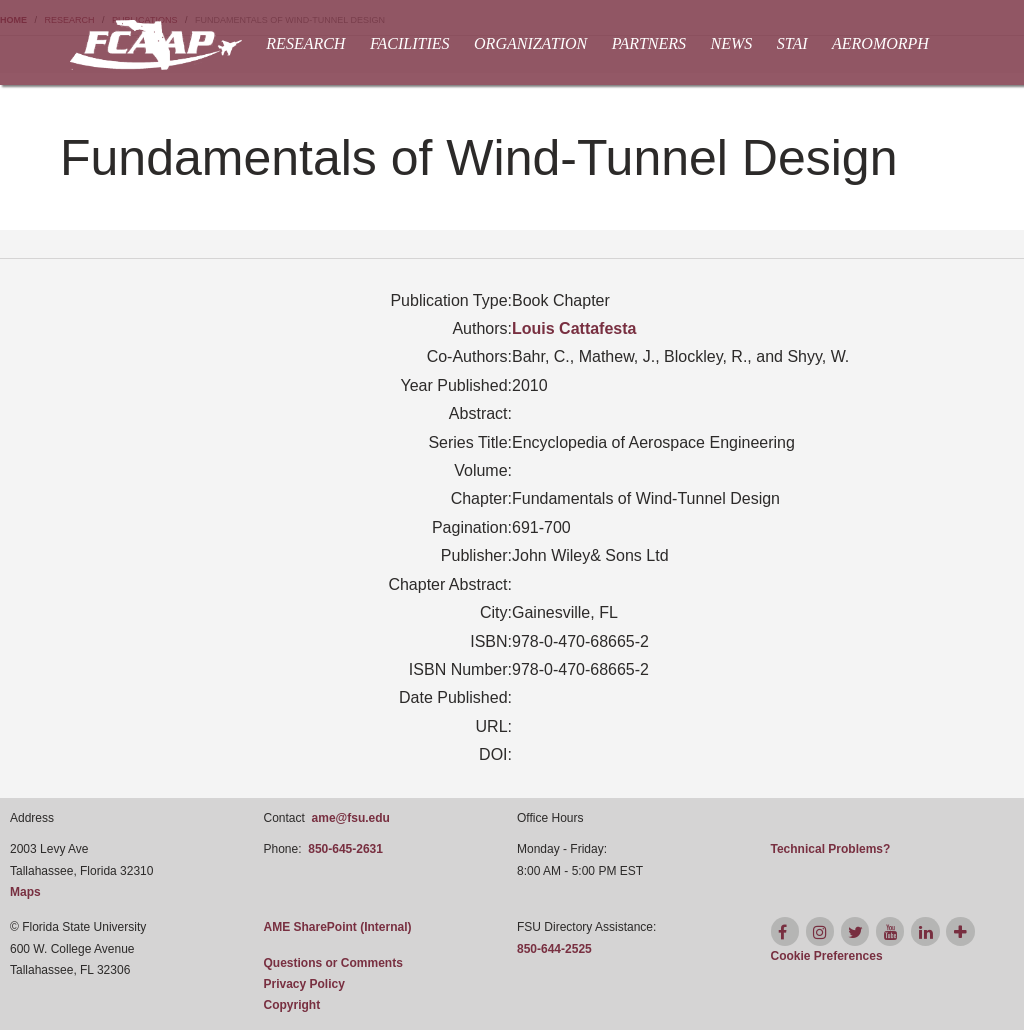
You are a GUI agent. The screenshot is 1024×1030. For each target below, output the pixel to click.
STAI (792, 43)
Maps (25, 892)
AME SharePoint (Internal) (338, 927)
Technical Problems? (831, 849)
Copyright (292, 1005)
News (732, 43)
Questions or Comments (333, 963)
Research (305, 43)
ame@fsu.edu (351, 818)
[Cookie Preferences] (827, 956)
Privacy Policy (304, 984)
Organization (530, 43)
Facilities (410, 43)
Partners (649, 43)
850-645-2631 (345, 849)
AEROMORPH (880, 43)
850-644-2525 (554, 949)
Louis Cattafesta (574, 328)
